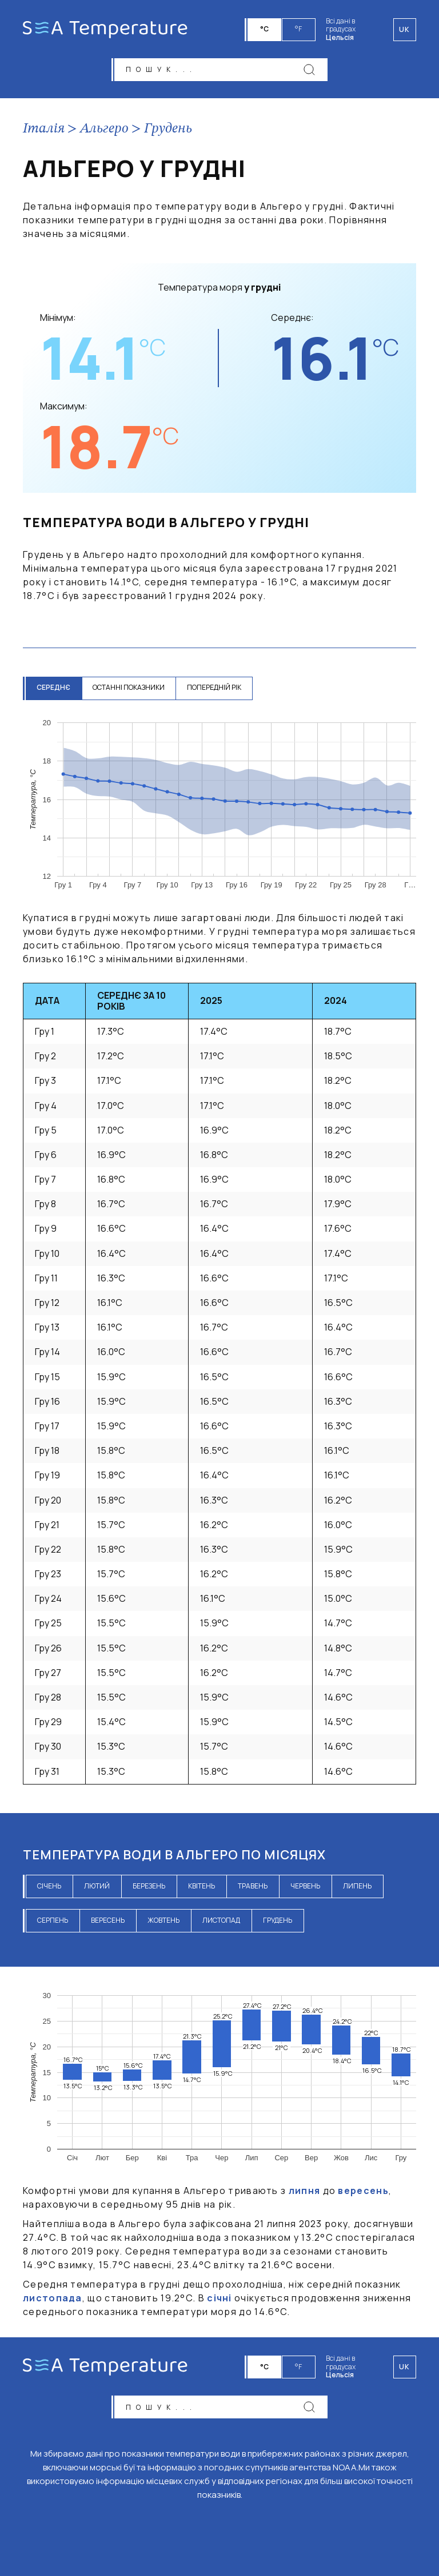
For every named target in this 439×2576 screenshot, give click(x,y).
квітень (201, 1886)
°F (299, 29)
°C (265, 29)
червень (305, 1886)
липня (305, 2191)
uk (404, 2366)
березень (149, 1886)
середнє (54, 688)
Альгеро (104, 129)
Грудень (168, 129)
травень (253, 1886)
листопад (221, 1921)
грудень (277, 1921)
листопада (52, 2299)
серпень (52, 1921)
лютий (97, 1886)
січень (49, 1886)
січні (219, 2299)
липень (357, 1886)
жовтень (163, 1921)
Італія (44, 129)
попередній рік (216, 688)
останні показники (130, 688)
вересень (108, 1921)
